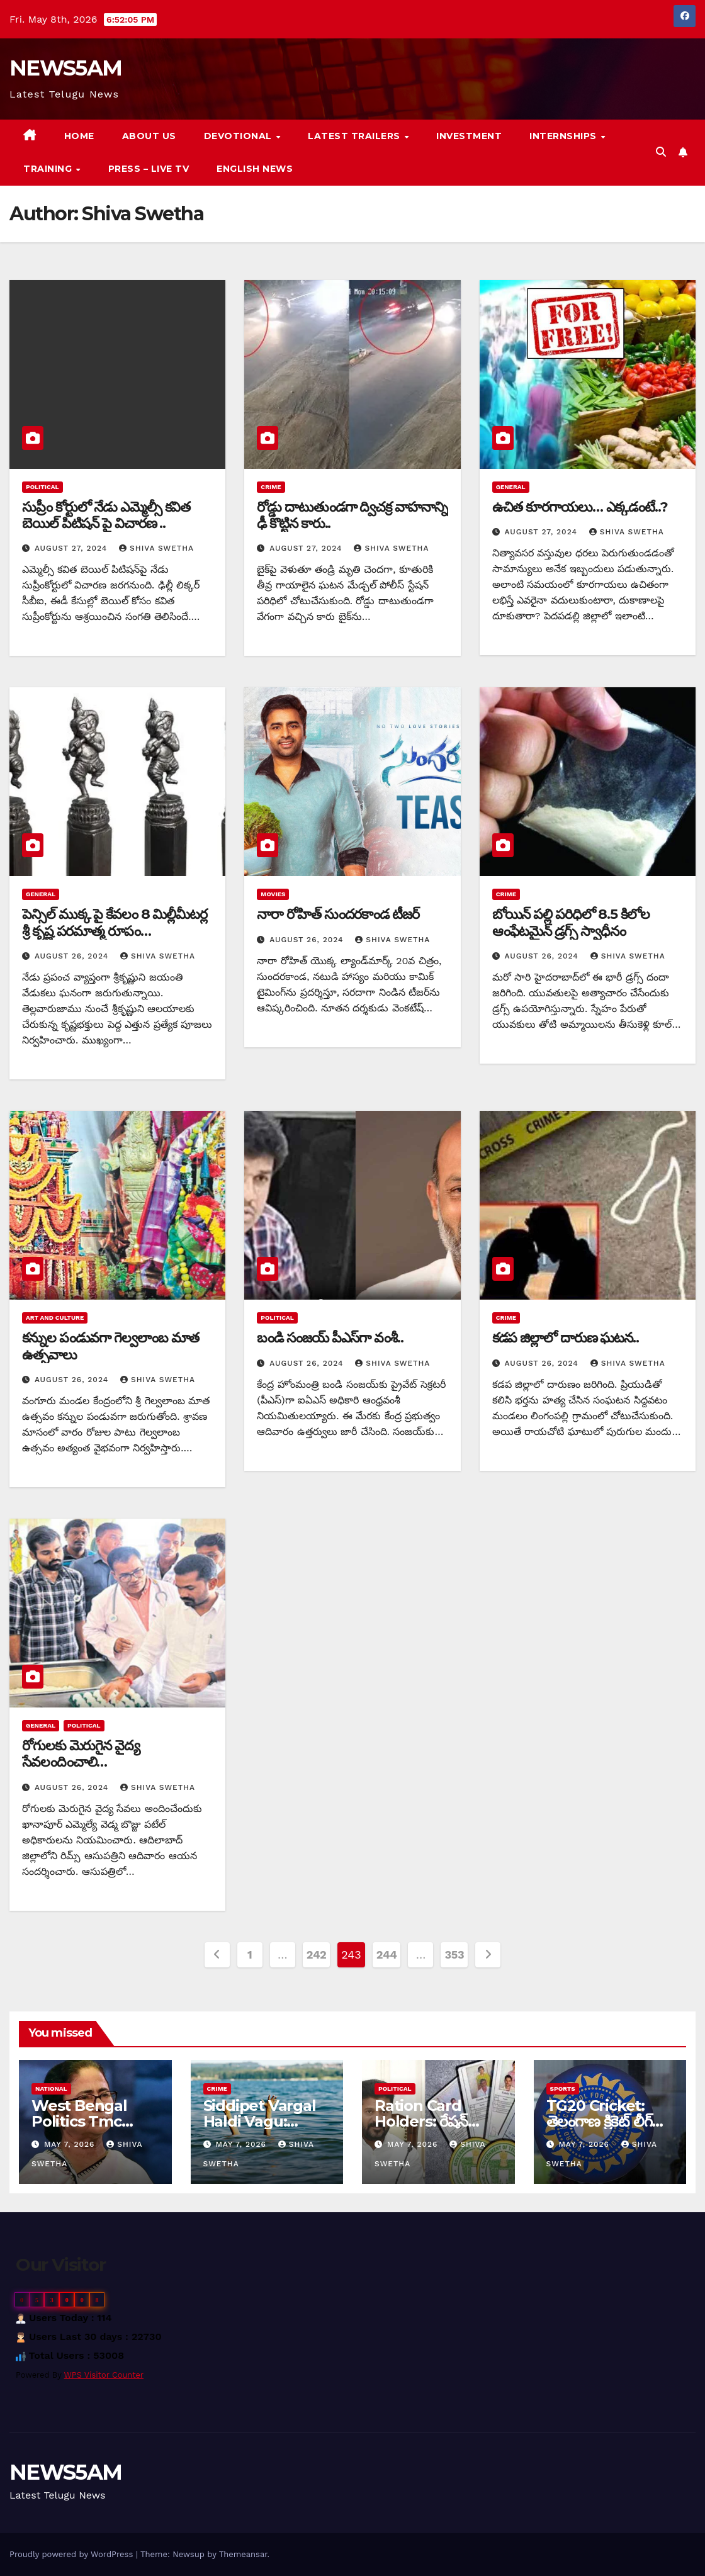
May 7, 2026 (71, 2144)
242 (317, 1954)
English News (255, 168)
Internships (564, 136)
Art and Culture (55, 1317)
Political (42, 486)
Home (79, 136)
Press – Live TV (148, 168)
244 (386, 1954)
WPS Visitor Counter (104, 2375)
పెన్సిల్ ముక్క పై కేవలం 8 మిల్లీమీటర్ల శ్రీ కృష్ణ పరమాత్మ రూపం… (114, 922)
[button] (661, 152)
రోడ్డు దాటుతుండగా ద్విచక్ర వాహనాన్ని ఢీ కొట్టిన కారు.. (352, 515)
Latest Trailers (355, 136)
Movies (273, 894)
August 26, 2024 (73, 956)
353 (454, 1954)
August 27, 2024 (72, 548)
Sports (562, 2088)
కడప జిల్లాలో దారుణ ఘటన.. (565, 1337)
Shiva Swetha (156, 548)
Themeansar (243, 2554)
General (511, 486)
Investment (469, 136)
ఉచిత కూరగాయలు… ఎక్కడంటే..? (580, 506)
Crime (271, 486)
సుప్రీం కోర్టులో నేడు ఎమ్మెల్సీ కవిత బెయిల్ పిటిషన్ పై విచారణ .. (106, 515)
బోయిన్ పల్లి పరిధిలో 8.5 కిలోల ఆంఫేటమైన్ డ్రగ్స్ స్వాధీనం (571, 922)
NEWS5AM (65, 68)
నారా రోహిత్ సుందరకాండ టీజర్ (338, 914)
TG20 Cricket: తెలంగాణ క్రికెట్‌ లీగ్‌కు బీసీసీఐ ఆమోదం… (605, 2121)
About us (149, 136)
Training (49, 168)
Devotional (239, 136)
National (51, 2088)
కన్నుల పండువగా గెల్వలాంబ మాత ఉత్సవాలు (110, 1346)
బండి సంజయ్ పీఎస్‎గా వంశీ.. (330, 1337)
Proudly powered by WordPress (72, 2554)
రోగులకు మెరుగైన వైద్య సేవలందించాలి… (81, 1753)
